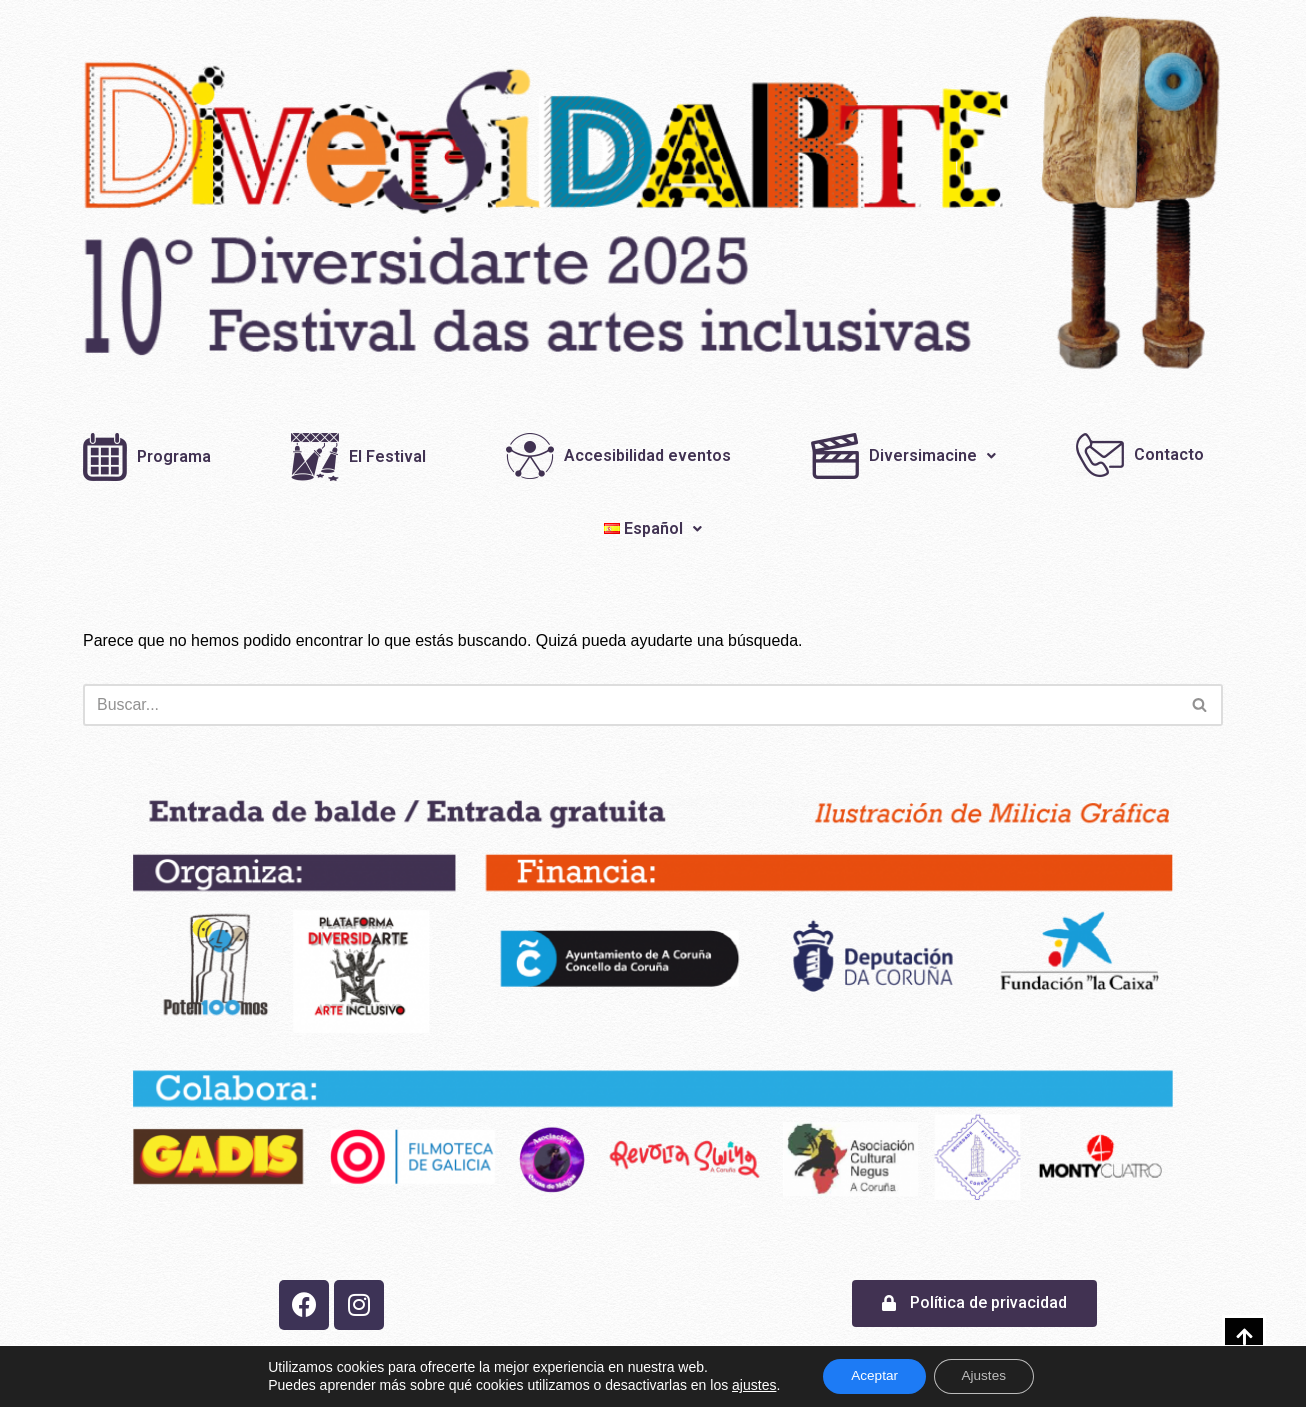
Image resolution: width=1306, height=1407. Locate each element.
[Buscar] (630, 705)
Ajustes (987, 1376)
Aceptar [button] (872, 1376)
